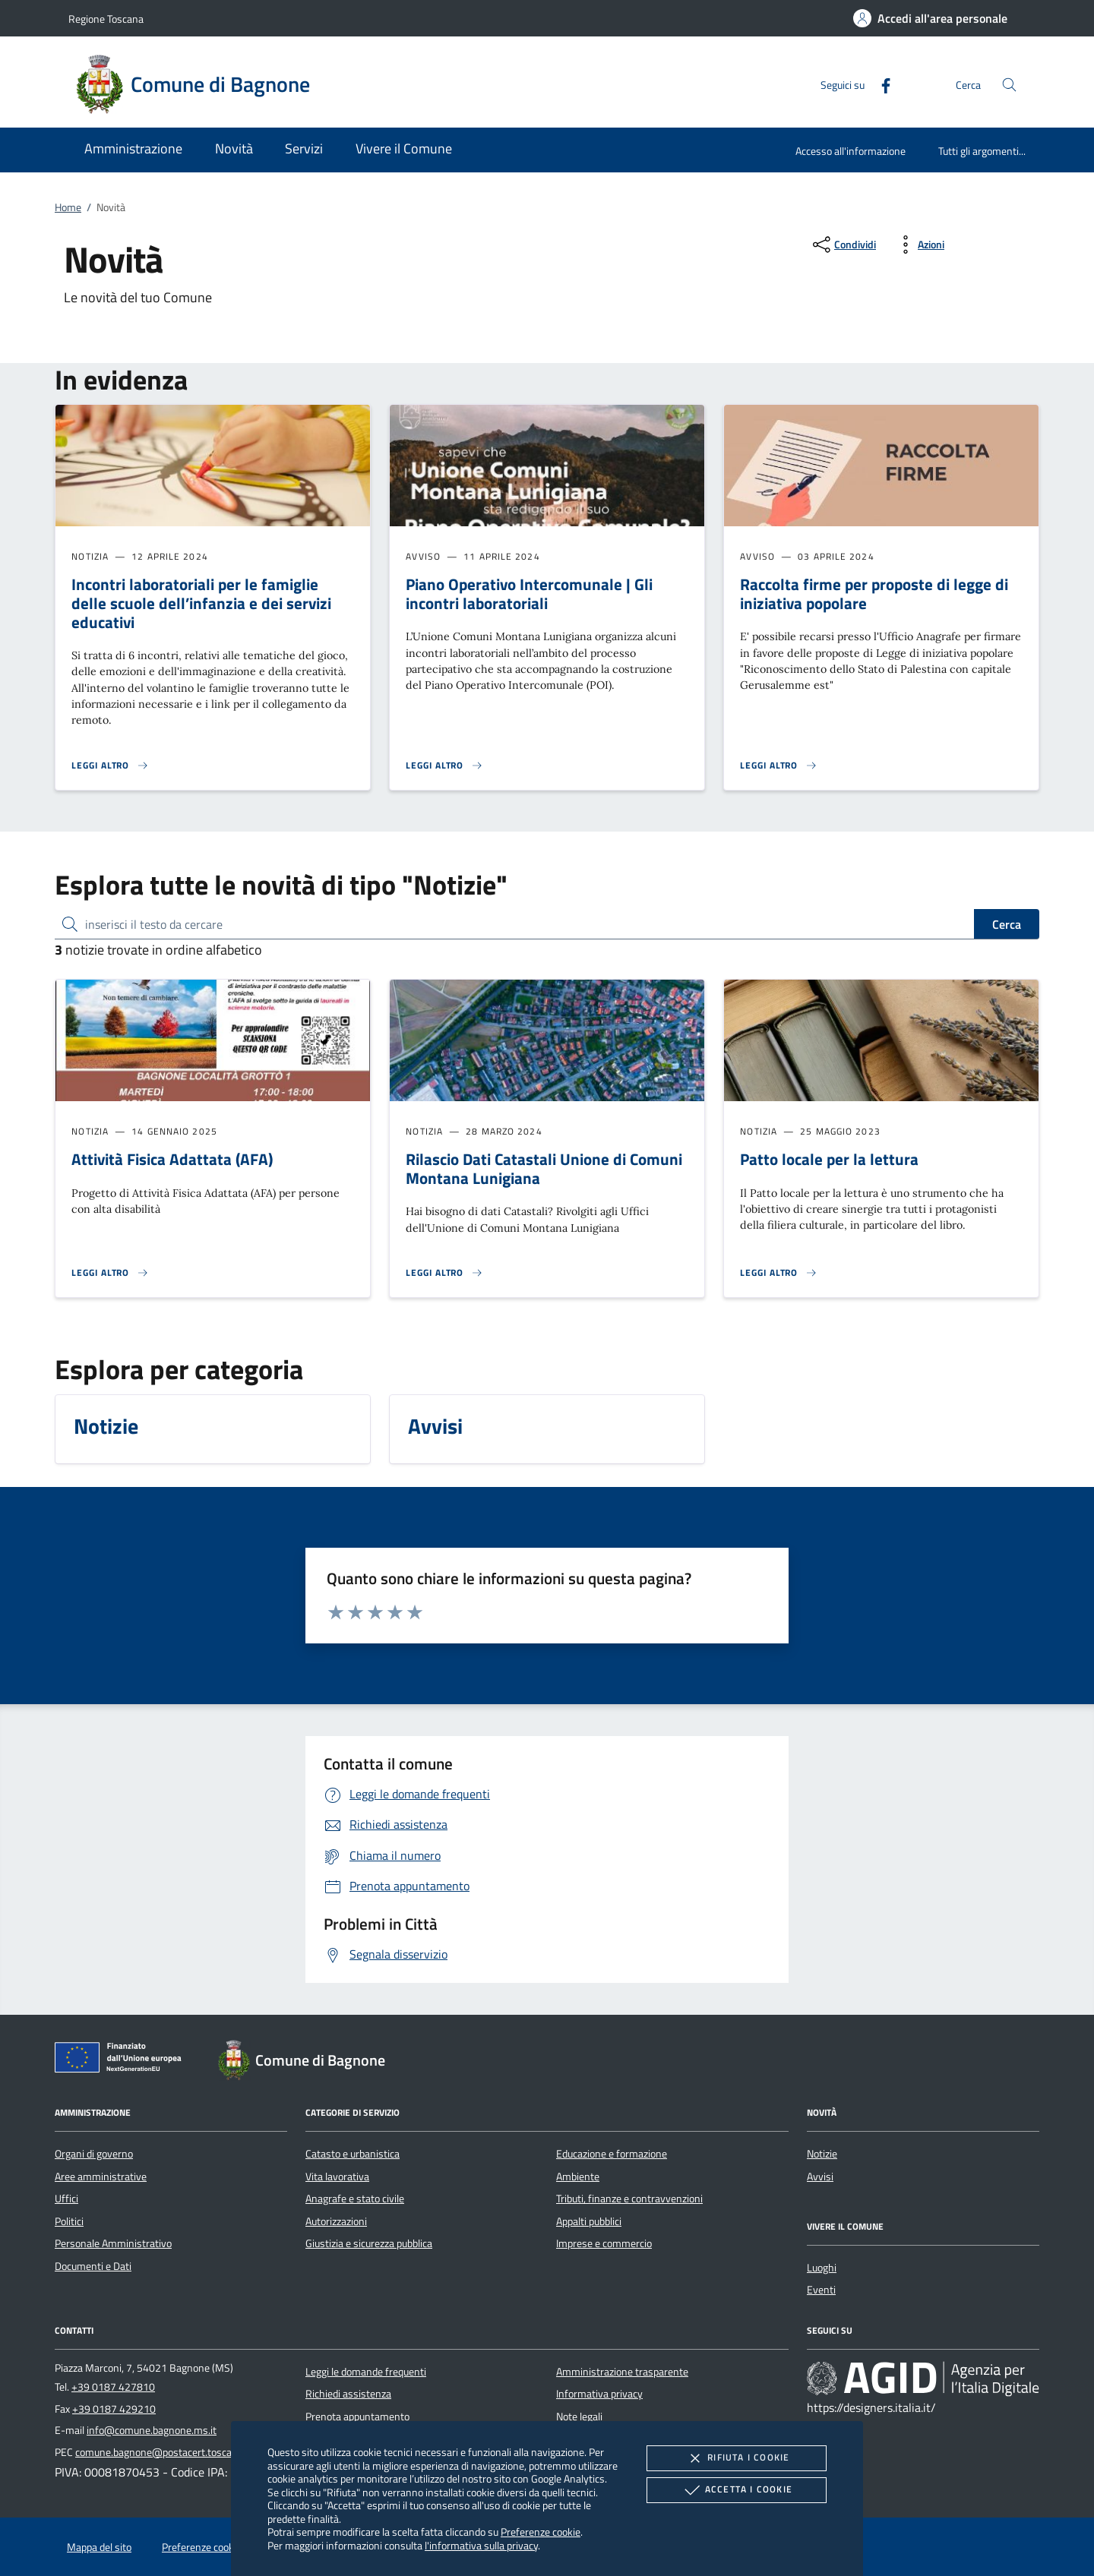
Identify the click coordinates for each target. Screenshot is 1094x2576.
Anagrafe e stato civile (354, 2198)
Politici (69, 2221)
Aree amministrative (101, 2176)
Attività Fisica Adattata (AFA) (172, 1159)
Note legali (579, 2416)
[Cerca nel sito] (1009, 84)
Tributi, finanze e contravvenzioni (629, 2198)
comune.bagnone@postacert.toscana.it (163, 2452)
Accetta (736, 2490)
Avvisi (820, 2176)
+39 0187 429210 (114, 2409)
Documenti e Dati (93, 2266)
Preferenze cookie (540, 2532)
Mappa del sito (99, 2547)
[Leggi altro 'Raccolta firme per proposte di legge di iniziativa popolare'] (778, 765)
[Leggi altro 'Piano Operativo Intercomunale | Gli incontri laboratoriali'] (444, 765)
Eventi (821, 2289)
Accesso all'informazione (850, 151)
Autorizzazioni (336, 2221)
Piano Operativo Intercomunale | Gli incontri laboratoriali (529, 593)
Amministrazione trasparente (622, 2371)
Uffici (66, 2198)
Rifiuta (736, 2458)
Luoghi (821, 2267)
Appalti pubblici (588, 2221)
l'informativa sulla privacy (481, 2545)
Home (68, 207)
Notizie (822, 2153)
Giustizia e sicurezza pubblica (368, 2243)
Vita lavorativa (337, 2176)
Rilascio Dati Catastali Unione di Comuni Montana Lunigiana (544, 1168)
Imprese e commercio (604, 2243)
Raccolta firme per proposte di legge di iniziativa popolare (874, 593)
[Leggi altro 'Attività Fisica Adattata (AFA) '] (110, 1273)
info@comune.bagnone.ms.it (152, 2430)
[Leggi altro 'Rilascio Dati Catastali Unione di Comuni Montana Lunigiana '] (444, 1273)
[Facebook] (880, 84)
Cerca (1006, 924)
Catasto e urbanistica (352, 2153)
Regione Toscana (106, 19)
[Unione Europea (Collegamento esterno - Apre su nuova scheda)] (122, 2060)
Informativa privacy (599, 2393)
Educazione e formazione (611, 2153)
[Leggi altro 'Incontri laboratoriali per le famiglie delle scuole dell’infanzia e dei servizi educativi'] (110, 765)
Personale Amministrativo (113, 2243)
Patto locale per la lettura (829, 1159)
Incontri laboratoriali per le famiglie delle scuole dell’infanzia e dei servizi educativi (201, 603)
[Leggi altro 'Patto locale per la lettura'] (778, 1273)
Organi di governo (94, 2153)
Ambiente (577, 2176)
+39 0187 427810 (113, 2387)
